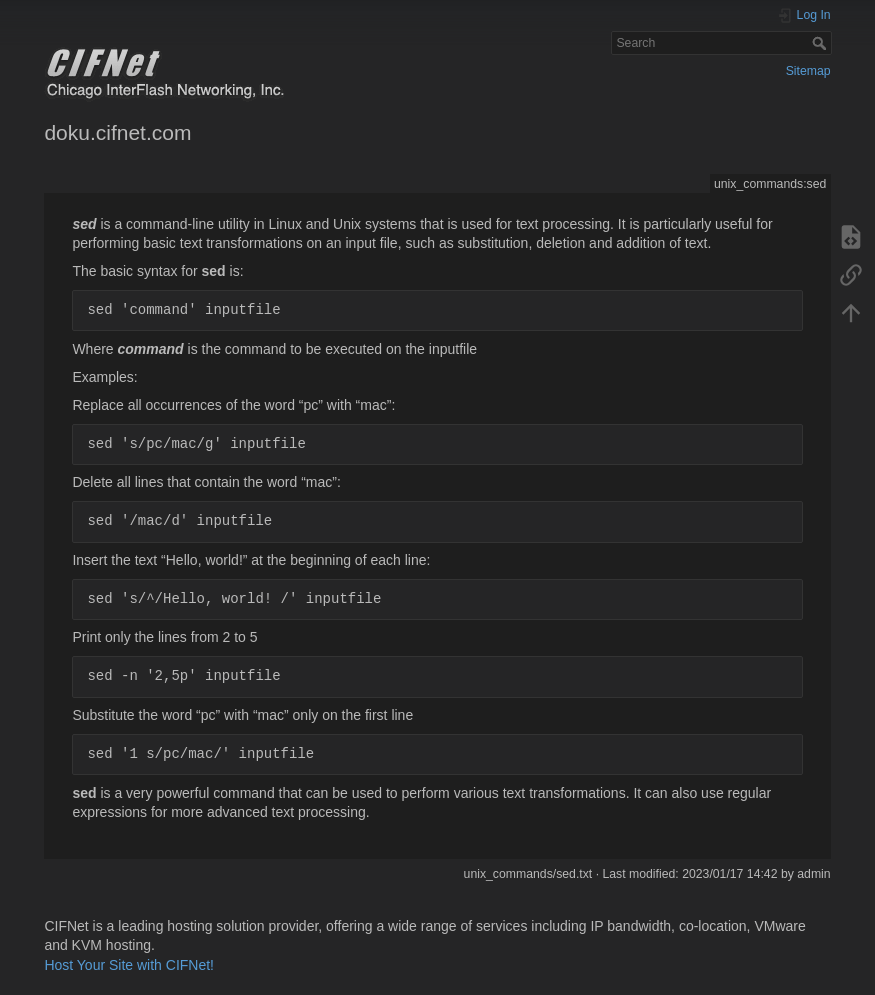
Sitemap (808, 71)
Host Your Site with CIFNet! (129, 965)
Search (821, 43)
